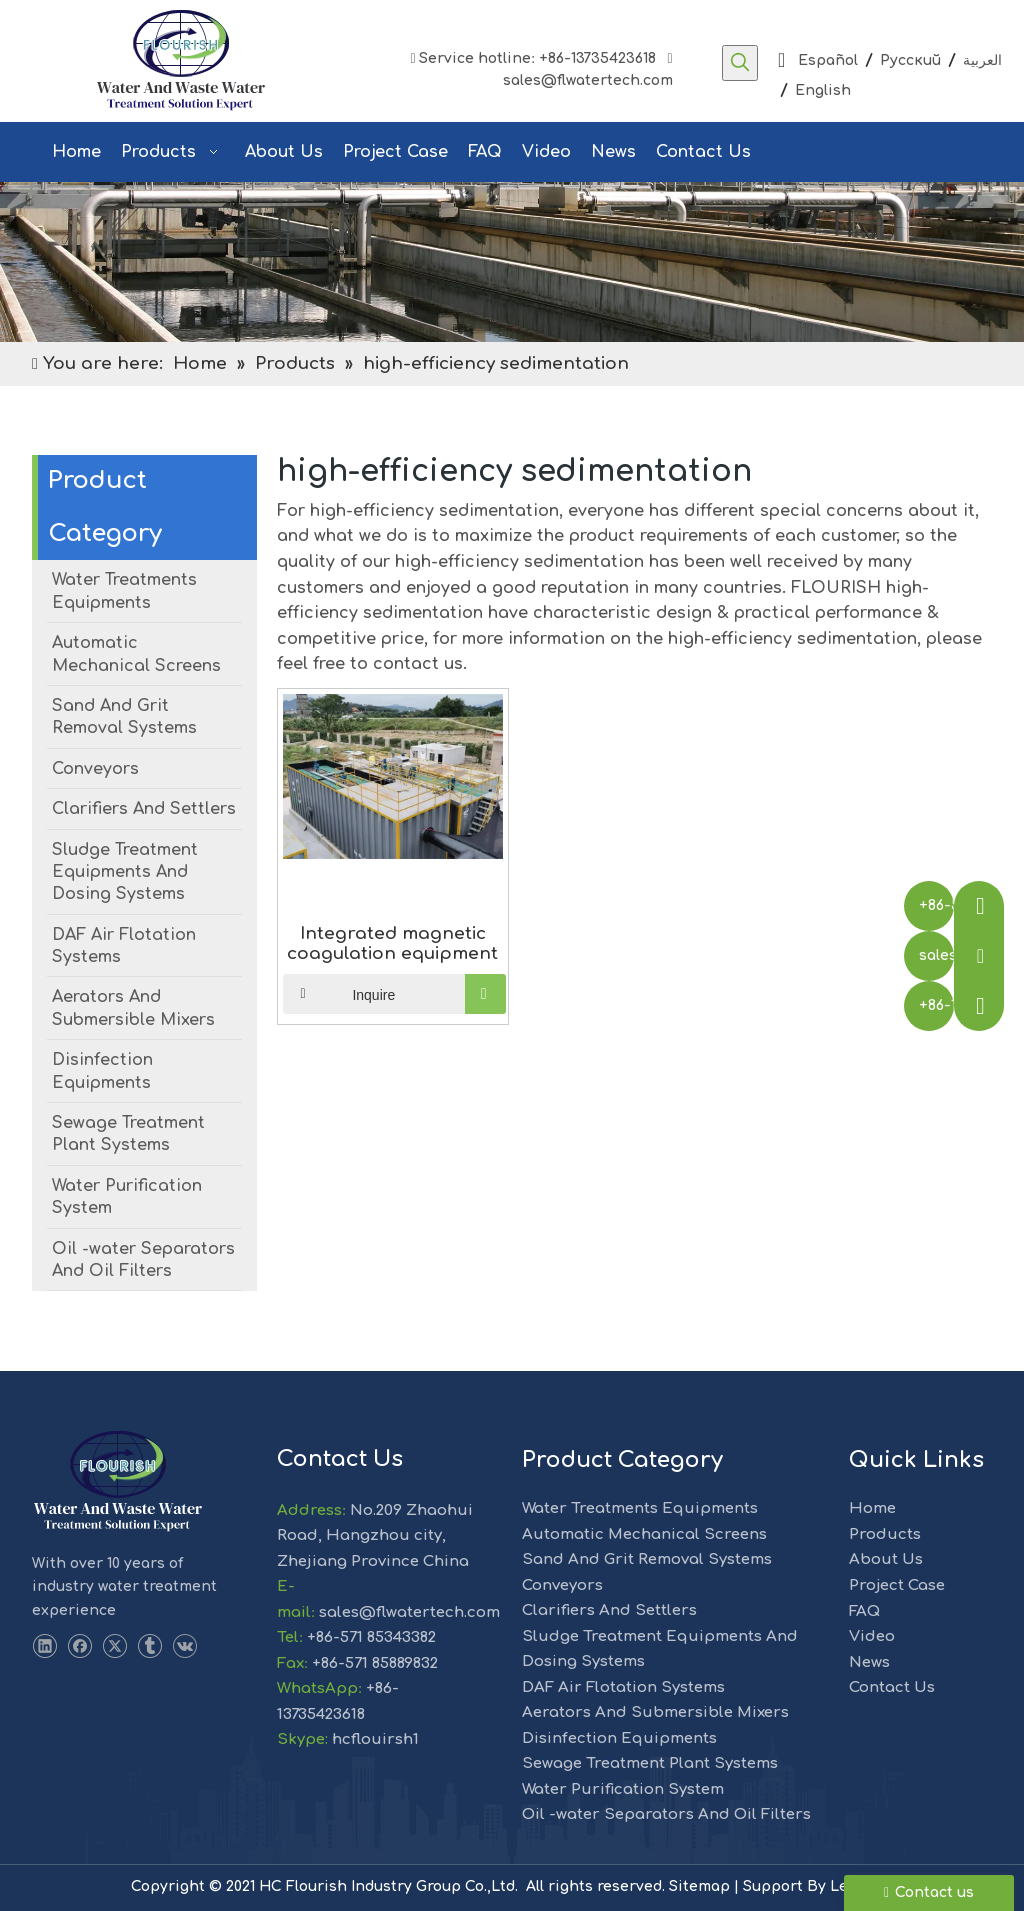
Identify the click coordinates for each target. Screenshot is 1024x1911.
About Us (886, 1559)
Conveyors (562, 1585)
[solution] (512, 262)
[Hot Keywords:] (740, 63)
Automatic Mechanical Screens (644, 1534)
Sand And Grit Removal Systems (647, 1559)
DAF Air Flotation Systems (623, 1687)
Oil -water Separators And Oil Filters (666, 1814)
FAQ (864, 1611)
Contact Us (892, 1687)
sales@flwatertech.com (581, 80)
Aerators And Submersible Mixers (655, 1712)
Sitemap (699, 1886)
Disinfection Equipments (619, 1738)
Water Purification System (623, 1789)
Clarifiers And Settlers (609, 1610)
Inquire (339, 994)
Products (885, 1534)
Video (872, 1636)
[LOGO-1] (117, 1482)
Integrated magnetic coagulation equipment (392, 943)
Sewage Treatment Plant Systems (650, 1763)
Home (872, 1508)
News (869, 1662)
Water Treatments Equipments (640, 1508)
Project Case (897, 1585)
